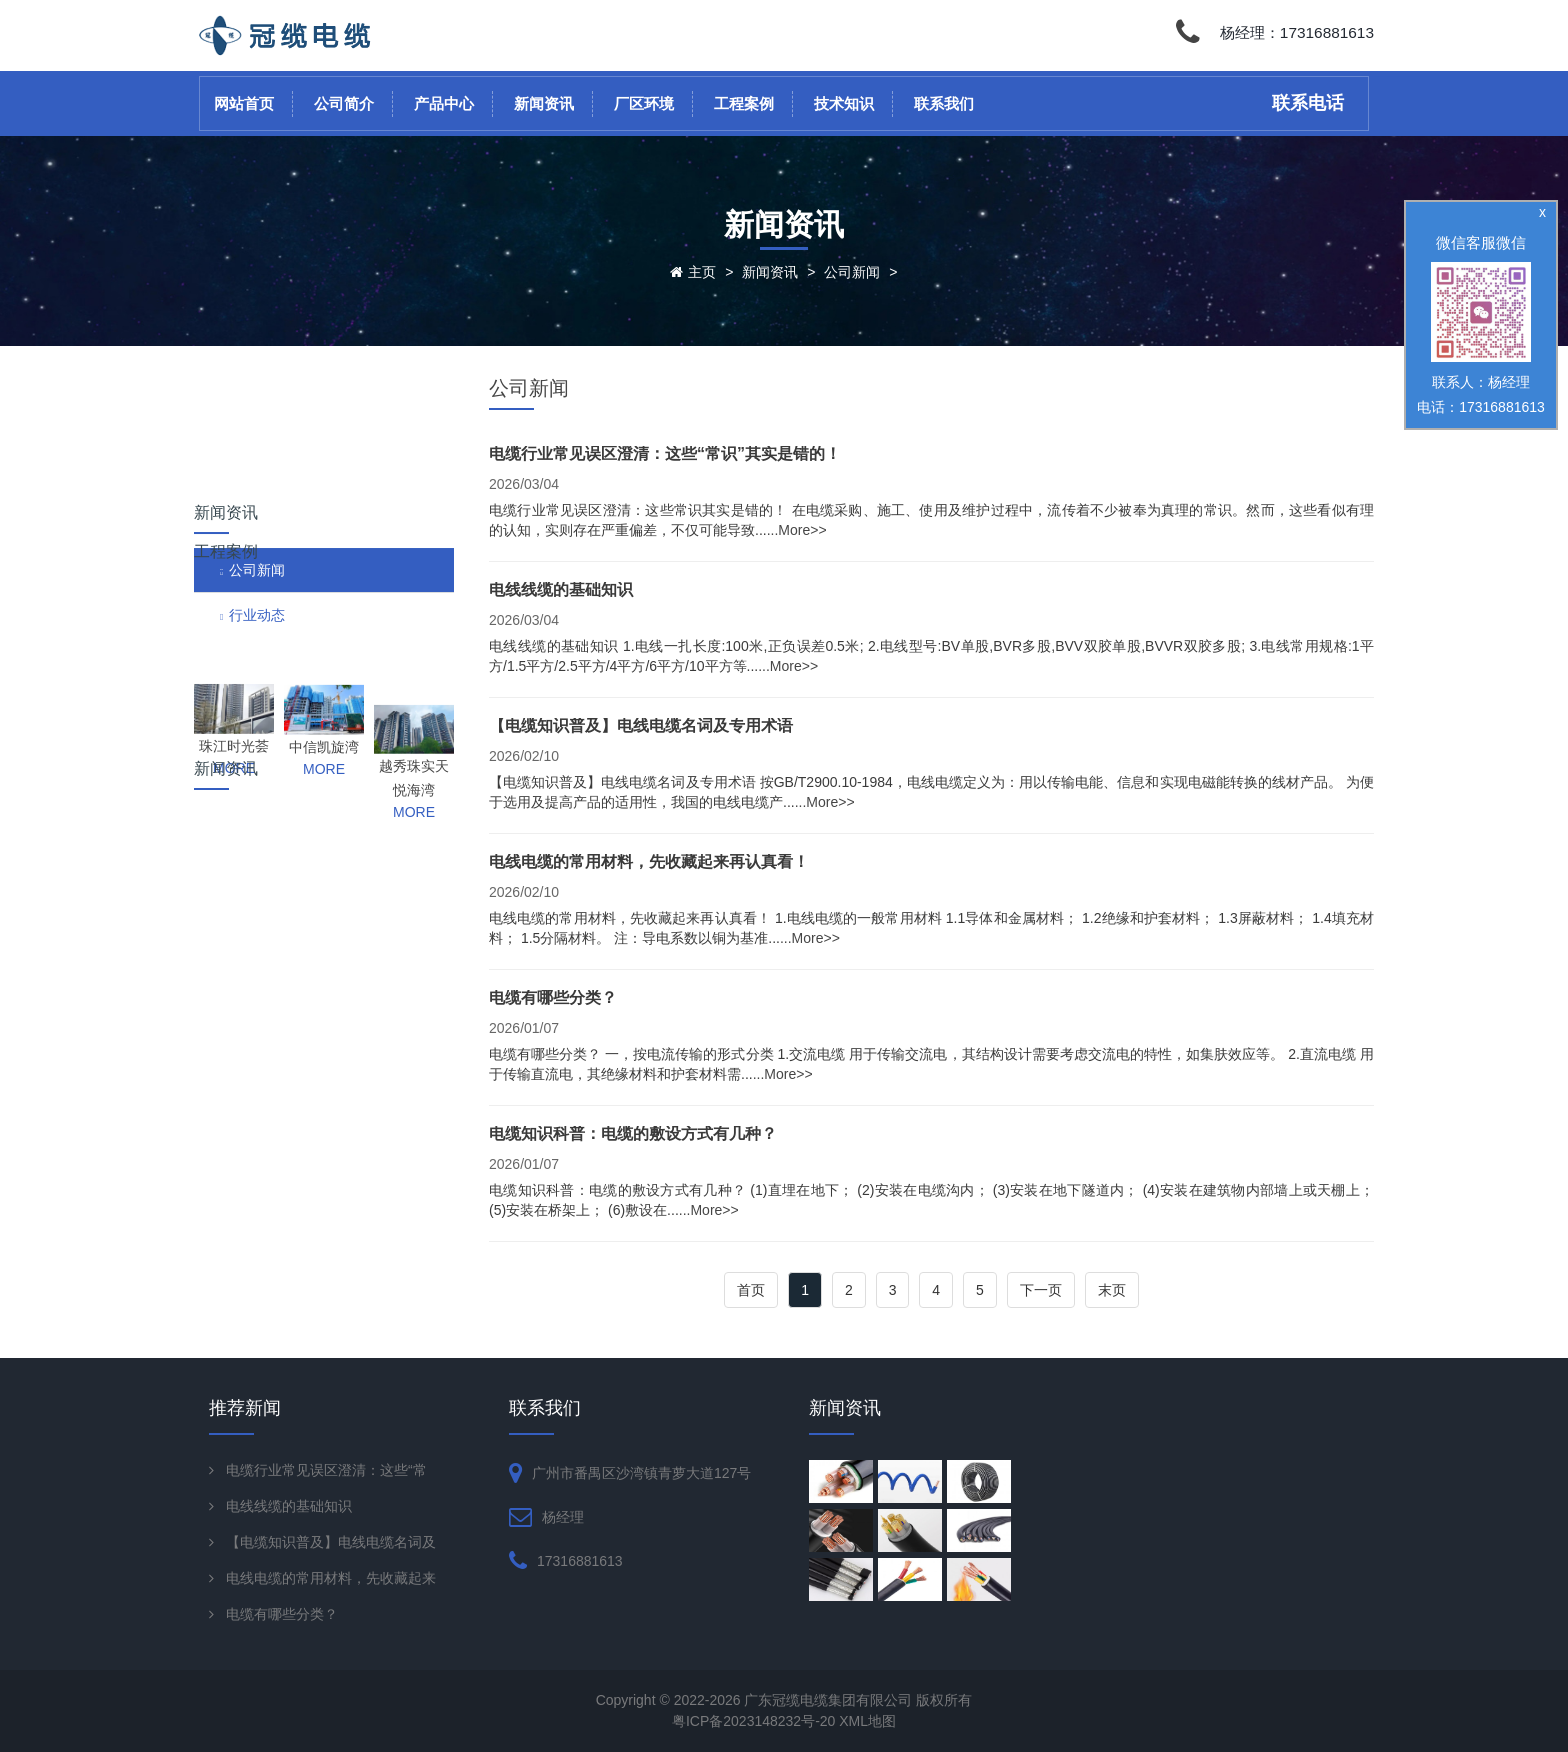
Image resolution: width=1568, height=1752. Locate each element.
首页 (751, 1290)
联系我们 (944, 103)
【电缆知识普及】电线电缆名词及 (331, 1542)
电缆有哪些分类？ (553, 997)
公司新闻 (852, 272)
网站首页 (244, 103)
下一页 (1041, 1290)
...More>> (797, 530)
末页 (1112, 1290)
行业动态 (257, 502)
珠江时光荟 (234, 670)
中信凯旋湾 (324, 671)
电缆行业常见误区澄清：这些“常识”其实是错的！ (665, 453)
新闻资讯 (544, 103)
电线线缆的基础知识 (561, 589)
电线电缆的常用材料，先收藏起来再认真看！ (649, 861)
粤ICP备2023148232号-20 (755, 1721)
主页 (702, 272)
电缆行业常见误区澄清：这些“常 (326, 1470)
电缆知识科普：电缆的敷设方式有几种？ (633, 1133)
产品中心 (444, 103)
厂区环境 (644, 103)
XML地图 (867, 1721)
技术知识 (844, 103)
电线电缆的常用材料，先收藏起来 (331, 1578)
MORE (234, 692)
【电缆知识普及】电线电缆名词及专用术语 (641, 725)
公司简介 (344, 103)
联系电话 (1308, 103)
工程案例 (744, 103)
